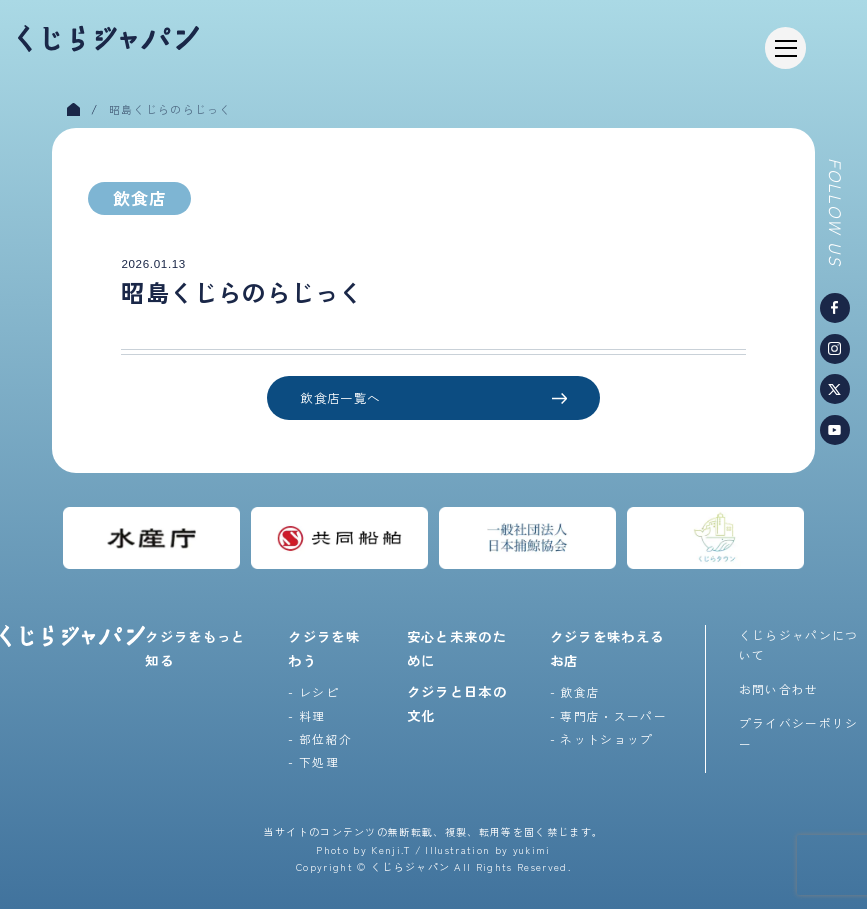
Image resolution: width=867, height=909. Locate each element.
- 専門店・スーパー (608, 715)
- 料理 (306, 715)
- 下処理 (313, 761)
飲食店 (139, 198)
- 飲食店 (575, 691)
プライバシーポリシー (799, 732)
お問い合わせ (779, 688)
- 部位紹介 (320, 738)
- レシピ (313, 691)
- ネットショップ (602, 738)
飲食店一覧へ (433, 398)
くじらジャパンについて (799, 644)
